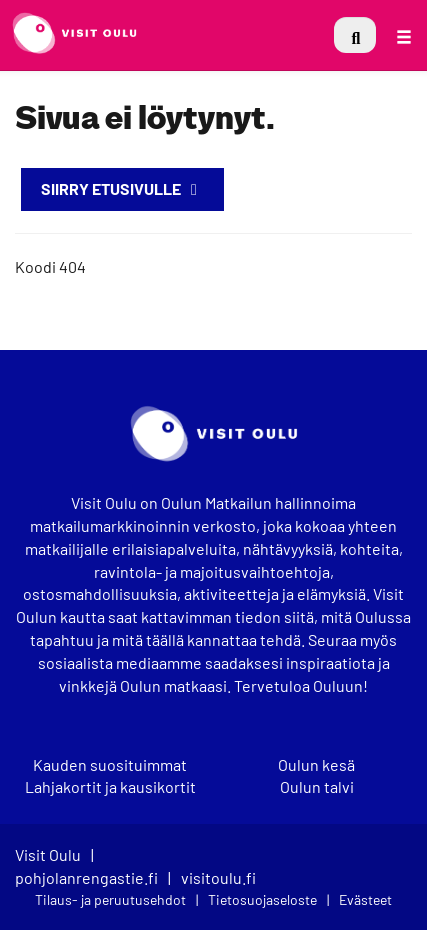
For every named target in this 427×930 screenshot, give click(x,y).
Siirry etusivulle (122, 188)
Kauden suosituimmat (110, 765)
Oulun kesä (316, 765)
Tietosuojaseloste (262, 899)
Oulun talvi (317, 787)
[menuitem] (355, 35)
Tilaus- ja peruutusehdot (110, 899)
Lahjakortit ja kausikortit (110, 787)
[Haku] (355, 35)
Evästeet (365, 899)
